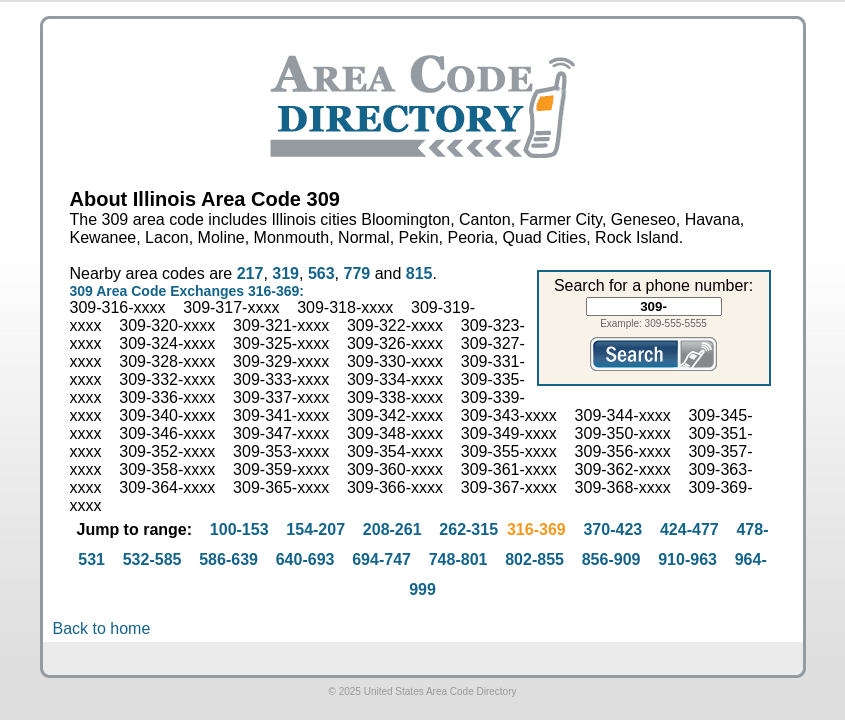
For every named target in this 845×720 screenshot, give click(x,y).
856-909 (611, 559)
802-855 (534, 559)
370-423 (612, 529)
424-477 (689, 529)
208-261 (392, 529)
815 (419, 273)
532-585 (152, 559)
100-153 (239, 529)
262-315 (468, 529)
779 (356, 273)
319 (285, 273)
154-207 (315, 529)
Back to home (102, 628)
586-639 (228, 559)
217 (250, 273)
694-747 (381, 559)
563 (321, 273)
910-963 (687, 559)
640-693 (305, 559)
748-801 (458, 559)
